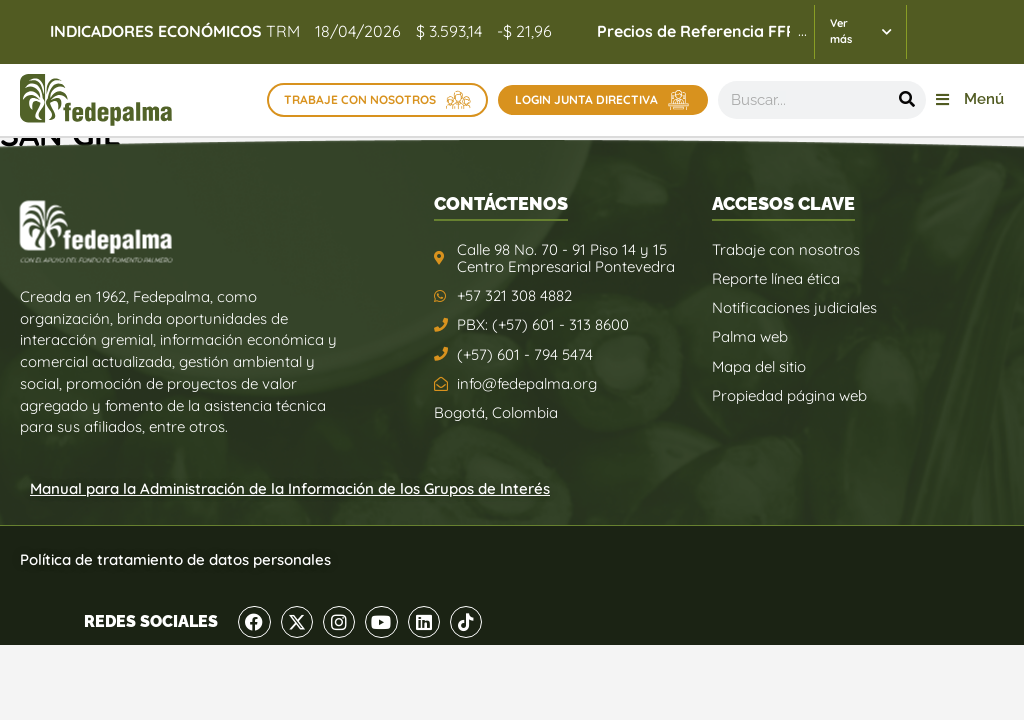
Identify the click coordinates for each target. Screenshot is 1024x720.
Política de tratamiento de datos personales (175, 559)
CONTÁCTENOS (501, 203)
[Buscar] (907, 100)
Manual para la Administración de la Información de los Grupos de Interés (290, 488)
